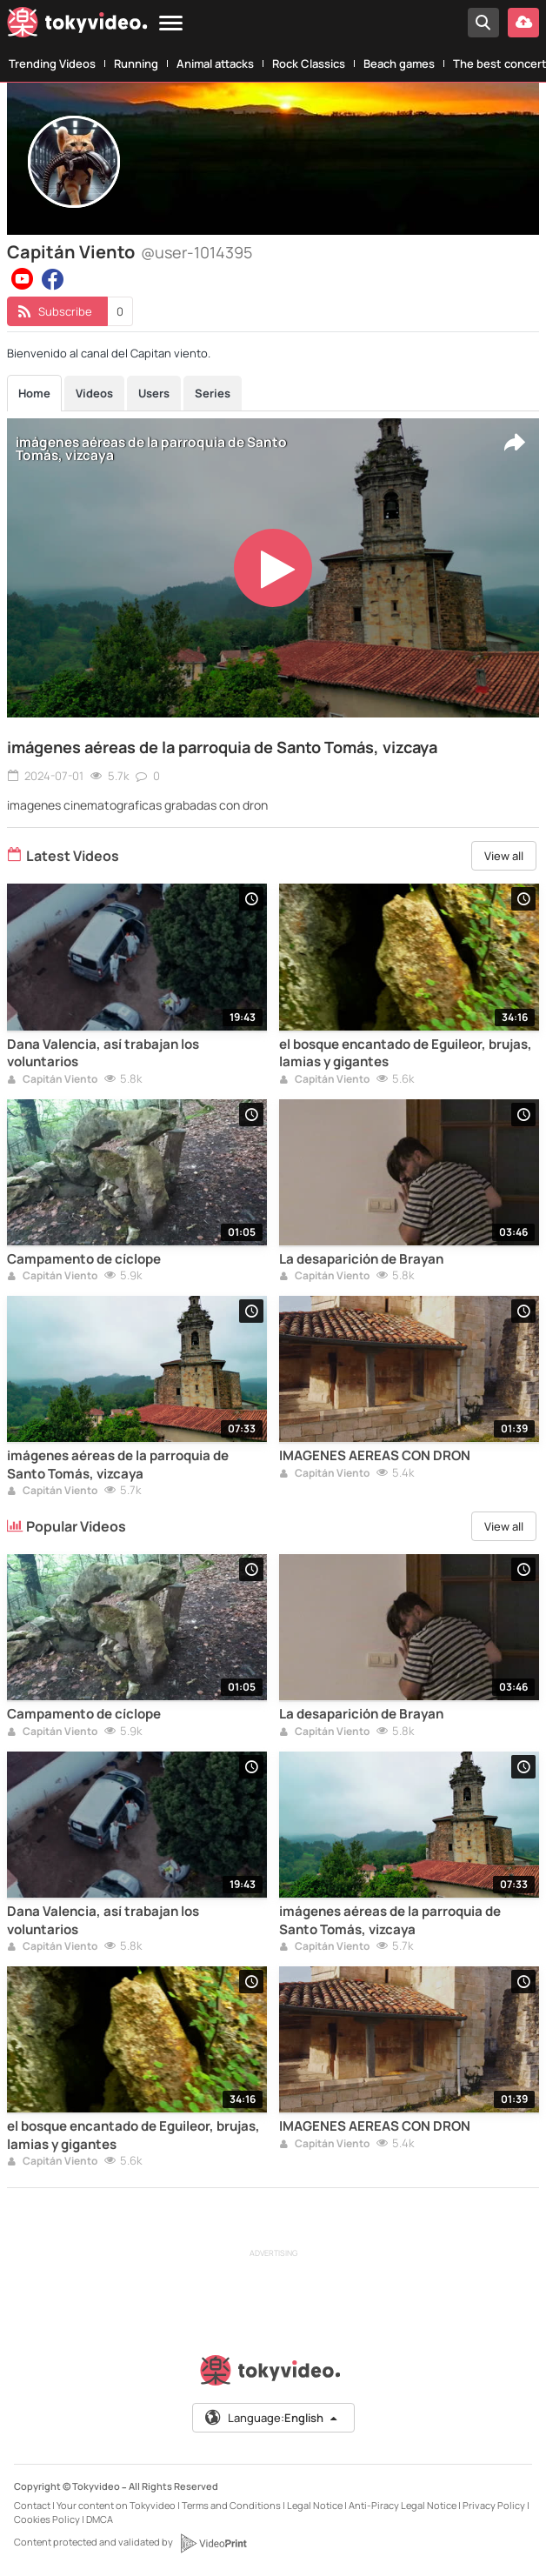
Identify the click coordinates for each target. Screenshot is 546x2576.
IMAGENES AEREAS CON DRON (374, 1456)
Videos (94, 393)
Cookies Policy (47, 2519)
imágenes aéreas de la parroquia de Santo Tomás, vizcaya (222, 747)
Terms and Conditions (231, 2505)
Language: (272, 2418)
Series (212, 393)
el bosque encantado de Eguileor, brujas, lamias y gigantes (405, 1053)
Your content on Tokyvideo (116, 2505)
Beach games (399, 63)
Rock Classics (308, 63)
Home (34, 393)
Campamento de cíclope (84, 1259)
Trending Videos (52, 63)
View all (503, 856)
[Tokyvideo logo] (77, 26)
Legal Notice (315, 2505)
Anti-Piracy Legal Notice (402, 2505)
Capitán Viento (52, 1080)
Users (154, 393)
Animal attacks (215, 63)
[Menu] (170, 24)
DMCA (99, 2519)
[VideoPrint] (213, 2543)
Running (136, 63)
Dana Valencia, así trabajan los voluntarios (103, 1053)
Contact (32, 2505)
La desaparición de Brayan (361, 1259)
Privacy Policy (494, 2505)
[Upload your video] (523, 22)
